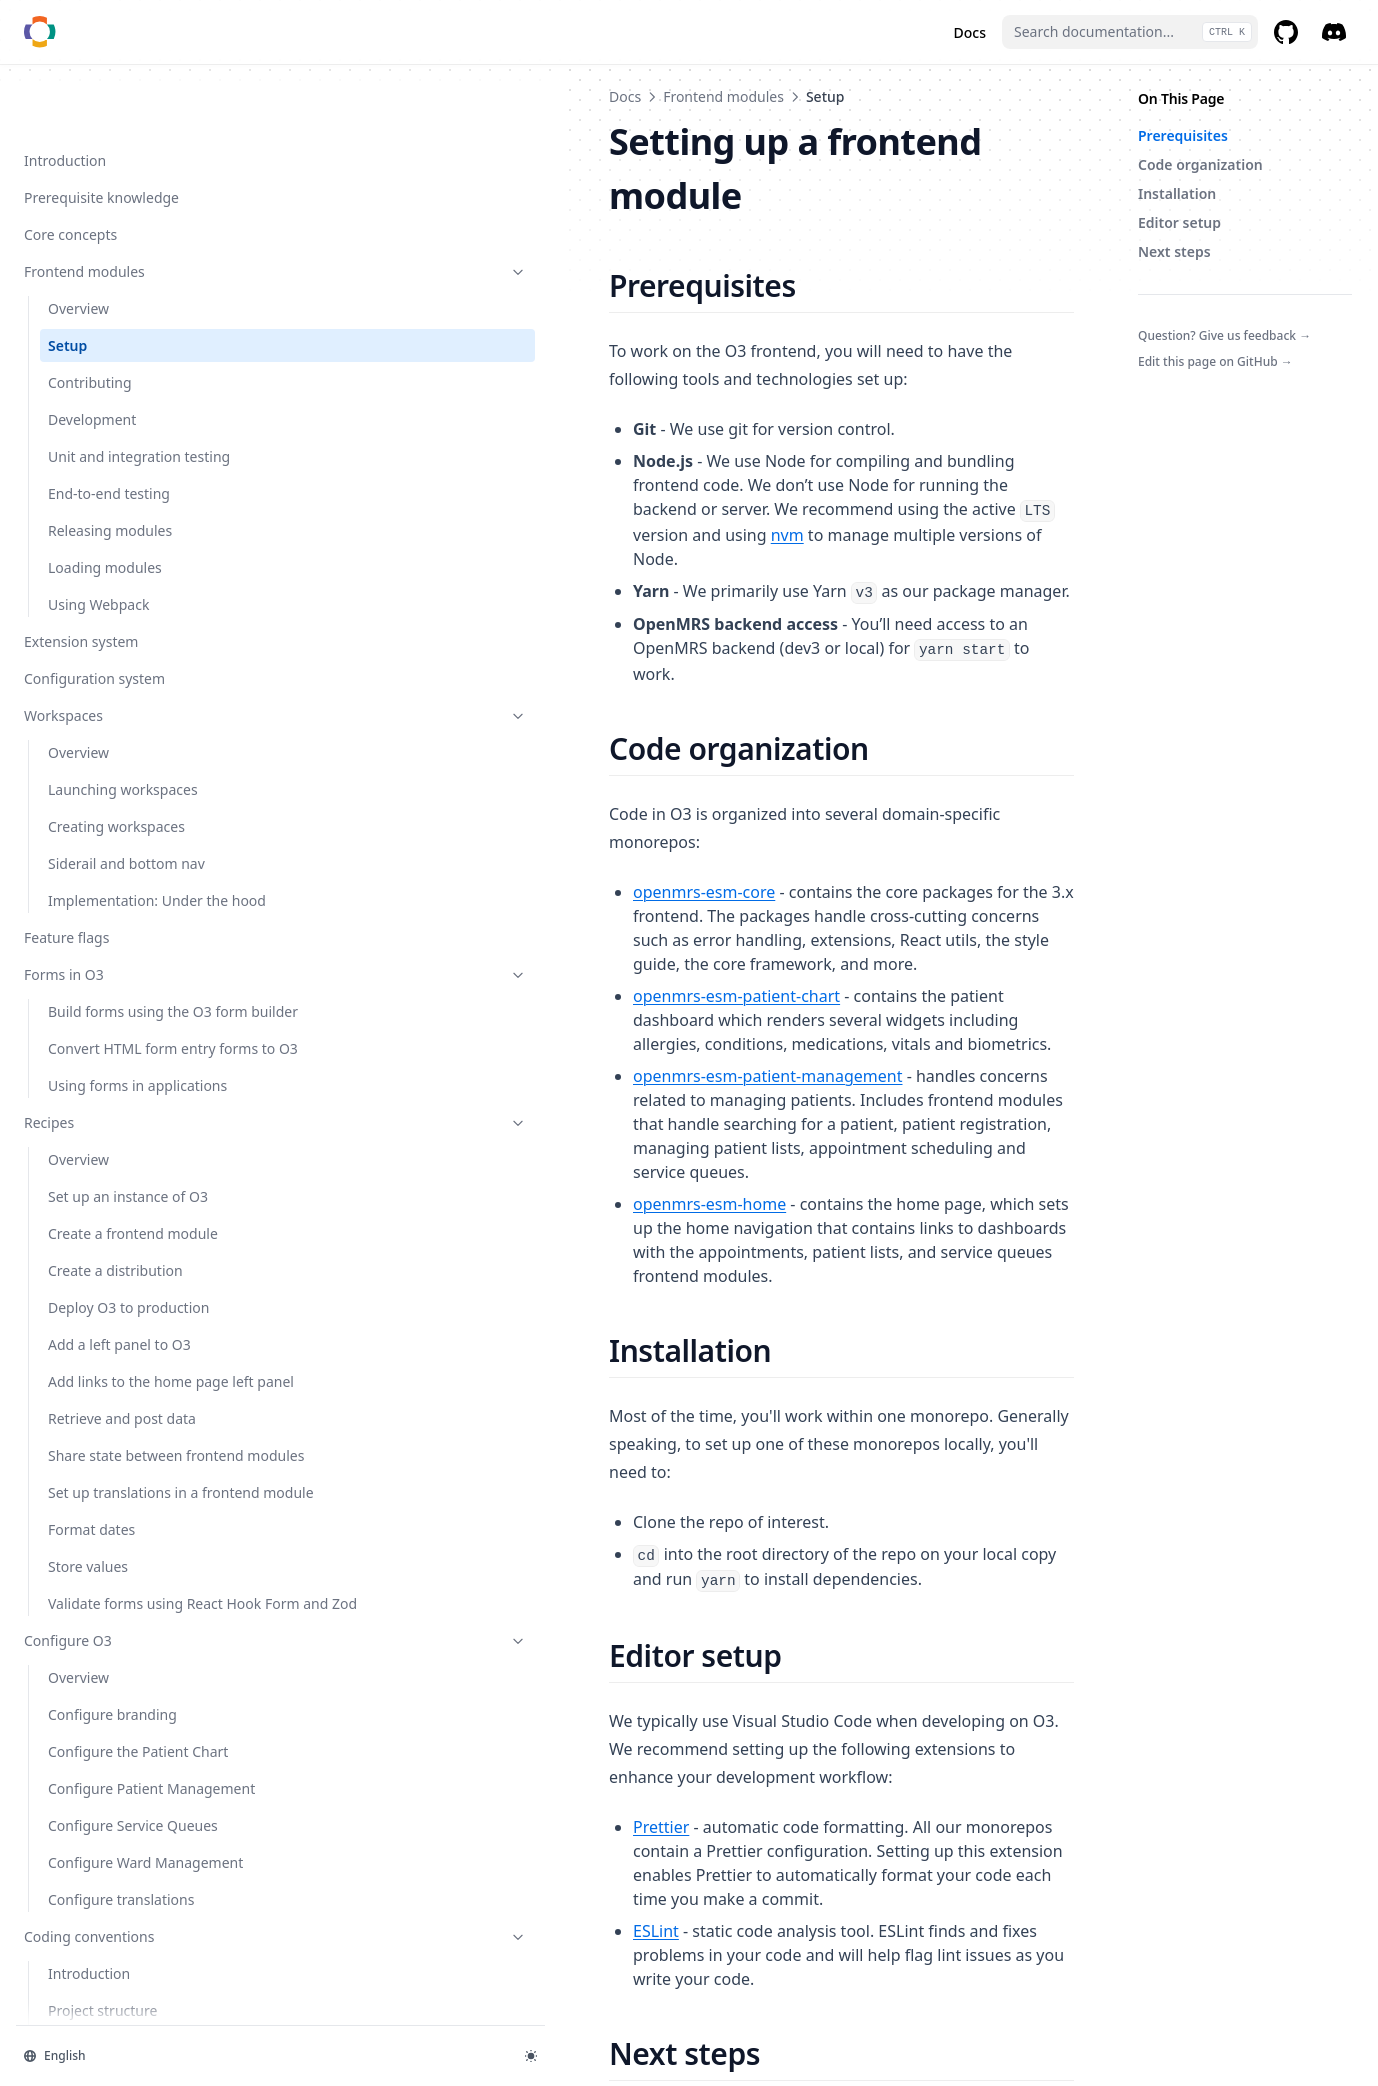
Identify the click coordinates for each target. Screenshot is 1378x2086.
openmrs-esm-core (399, 711)
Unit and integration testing (114, 403)
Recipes (123, 1163)
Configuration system (94, 635)
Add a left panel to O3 (119, 1385)
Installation (1177, 193)
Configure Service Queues (133, 1992)
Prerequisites (1183, 135)
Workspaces (123, 672)
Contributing (90, 318)
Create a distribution (115, 1311)
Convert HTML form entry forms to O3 (132, 1058)
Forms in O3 (123, 952)
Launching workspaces (123, 746)
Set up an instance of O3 (128, 1237)
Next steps (1174, 251)
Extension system (81, 598)
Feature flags (66, 915)
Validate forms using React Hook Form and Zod (133, 1718)
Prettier (356, 1421)
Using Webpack (98, 561)
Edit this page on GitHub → (1215, 361)
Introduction (65, 96)
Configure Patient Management (105, 1945)
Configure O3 (123, 1765)
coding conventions (888, 1669)
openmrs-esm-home (404, 927)
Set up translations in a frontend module (123, 1586)
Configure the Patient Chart (118, 1887)
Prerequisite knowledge (101, 133)
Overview (78, 244)
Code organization (1200, 164)
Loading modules (105, 524)
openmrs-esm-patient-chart (431, 791)
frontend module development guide (738, 1641)
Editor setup (1179, 222)
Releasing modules (110, 487)
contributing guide (403, 1669)
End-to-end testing (109, 450)
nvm (937, 403)
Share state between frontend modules (115, 1528)
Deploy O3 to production (128, 1348)
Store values (88, 1670)
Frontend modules (123, 207)
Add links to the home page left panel (120, 1433)
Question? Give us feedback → (1224, 335)
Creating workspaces (116, 783)
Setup (67, 281)
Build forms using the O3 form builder (130, 1000)
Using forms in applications (96, 1116)
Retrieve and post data (122, 1480)
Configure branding (112, 1839)
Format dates (91, 1633)
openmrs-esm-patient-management (463, 847)
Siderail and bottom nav (126, 820)
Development (92, 355)
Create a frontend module (133, 1274)
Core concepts (70, 170)
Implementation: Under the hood (125, 868)
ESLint (351, 1477)
